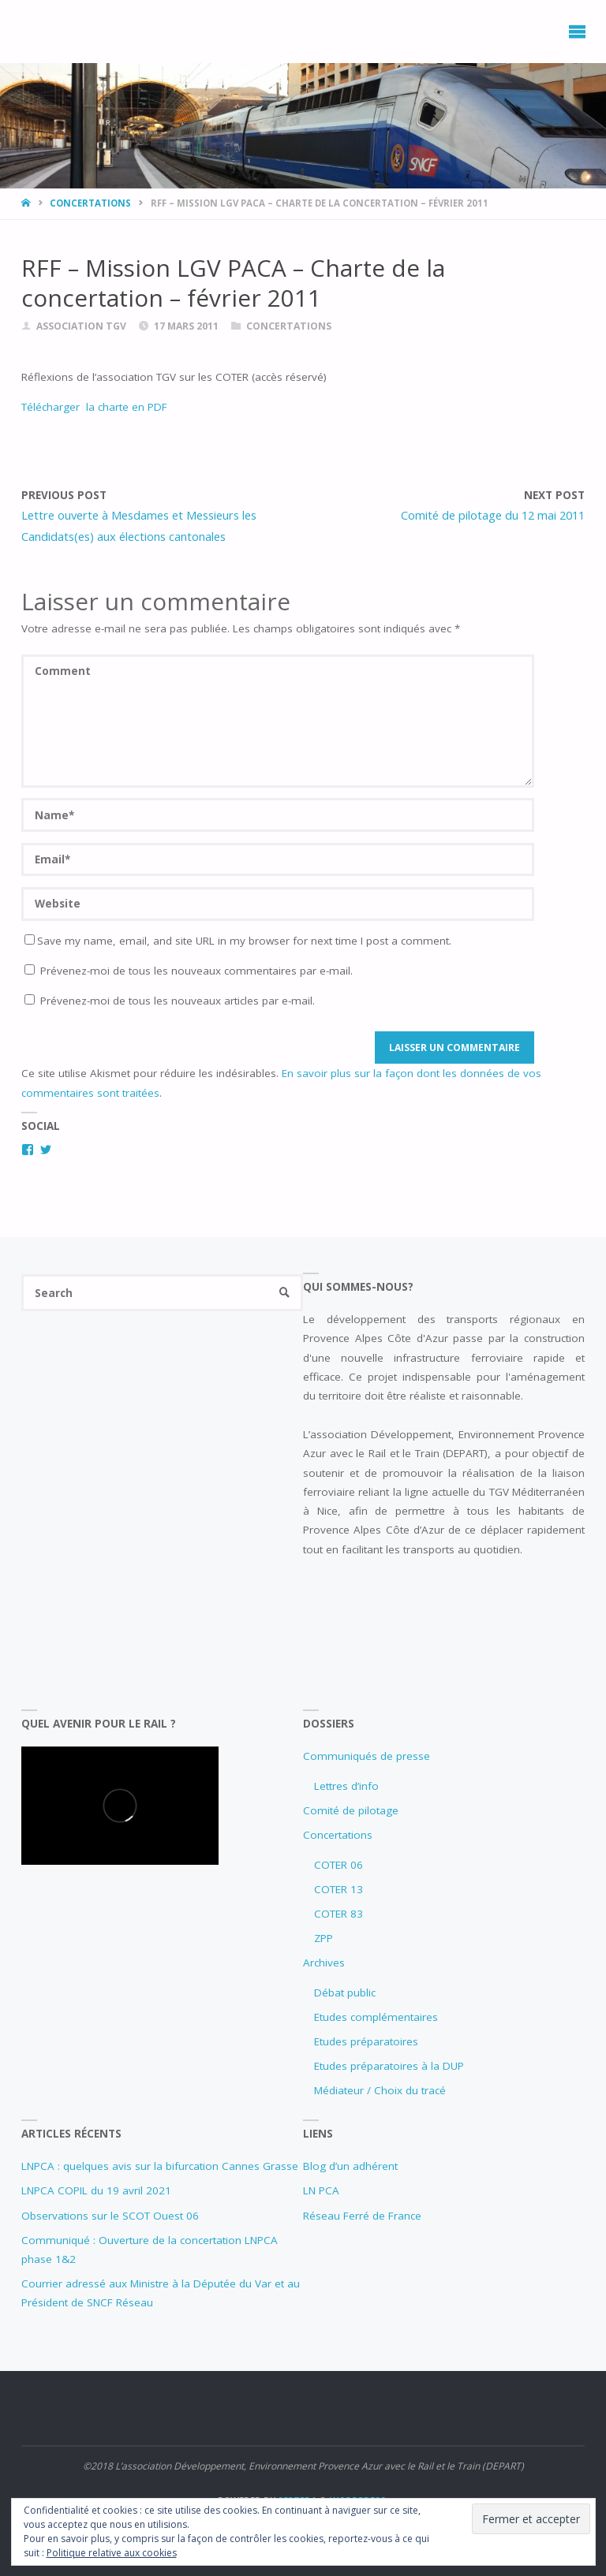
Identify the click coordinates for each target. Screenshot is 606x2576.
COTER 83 (338, 1914)
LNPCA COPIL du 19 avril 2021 (96, 2190)
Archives (324, 1962)
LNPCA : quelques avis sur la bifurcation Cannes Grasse (159, 2166)
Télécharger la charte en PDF (94, 407)
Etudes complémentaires (376, 2017)
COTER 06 (338, 1865)
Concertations (90, 203)
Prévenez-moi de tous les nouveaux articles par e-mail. (177, 1000)
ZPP (323, 1938)
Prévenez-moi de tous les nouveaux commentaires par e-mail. (196, 971)
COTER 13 (338, 1889)
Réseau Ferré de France (362, 2216)
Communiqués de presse (366, 1756)
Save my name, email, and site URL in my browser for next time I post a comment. (237, 941)
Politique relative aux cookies (112, 2552)
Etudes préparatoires (366, 2041)
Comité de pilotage (350, 1810)
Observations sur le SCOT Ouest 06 (110, 2216)
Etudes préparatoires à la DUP (389, 2066)
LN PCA (321, 2190)
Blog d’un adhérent (350, 2166)
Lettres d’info (346, 1786)
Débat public (345, 1992)
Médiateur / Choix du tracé (380, 2090)
